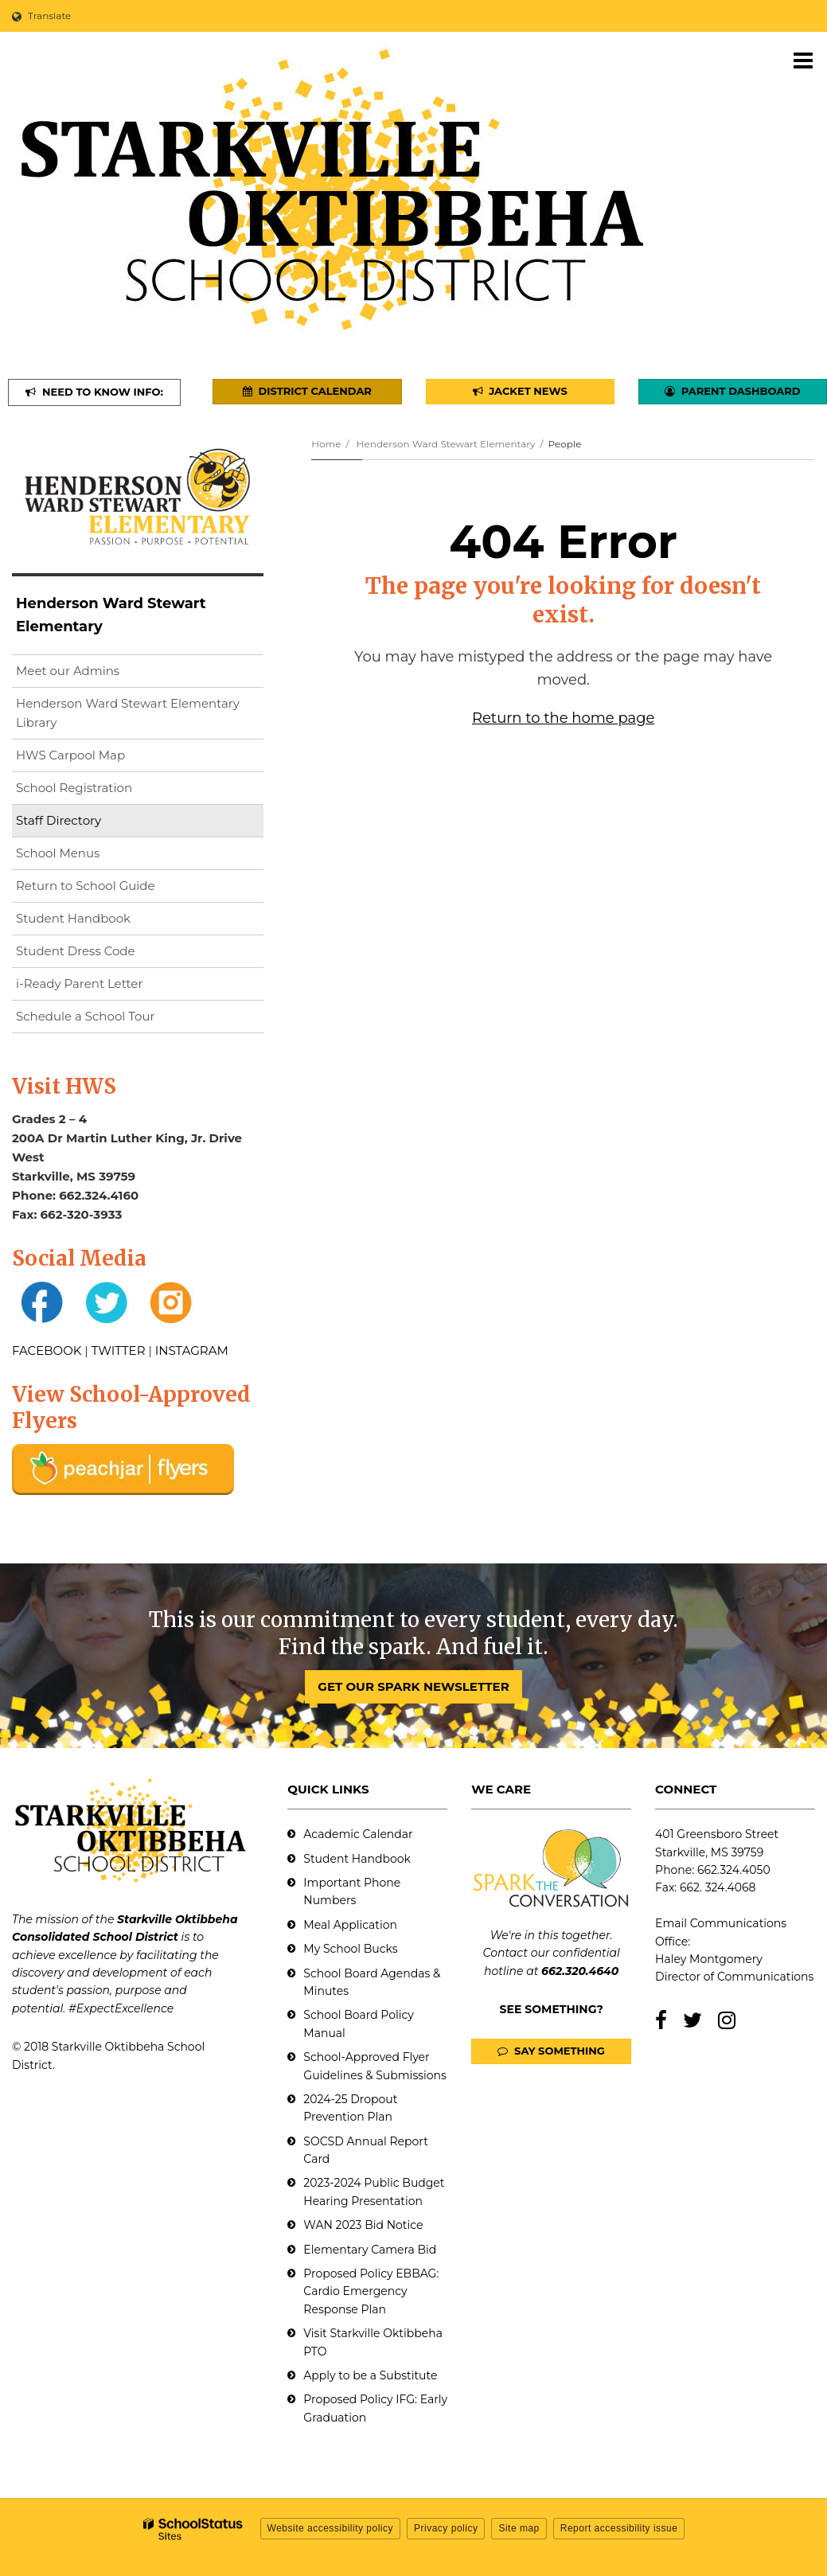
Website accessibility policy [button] (330, 2528)
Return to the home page (563, 718)
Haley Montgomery (709, 1959)
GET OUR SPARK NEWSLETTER (413, 1686)
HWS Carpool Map (96, 758)
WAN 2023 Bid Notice (363, 2225)
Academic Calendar (357, 1834)
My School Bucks (350, 1949)
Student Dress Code (75, 950)
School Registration (74, 787)
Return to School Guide (85, 885)
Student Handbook (73, 918)
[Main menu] (803, 60)
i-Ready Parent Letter (79, 983)
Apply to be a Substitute (370, 2375)
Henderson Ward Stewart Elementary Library (128, 717)
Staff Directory (58, 820)
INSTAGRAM (191, 1350)
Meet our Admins (67, 670)
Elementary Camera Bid (369, 2249)
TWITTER (119, 1350)
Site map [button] (518, 2528)
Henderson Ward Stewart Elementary (446, 444)
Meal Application (350, 1925)
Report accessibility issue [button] (619, 2528)
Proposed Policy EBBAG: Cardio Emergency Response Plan (371, 2291)
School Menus (57, 853)
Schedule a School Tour (85, 1016)
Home (326, 444)
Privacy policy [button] (446, 2528)
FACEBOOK (46, 1350)
